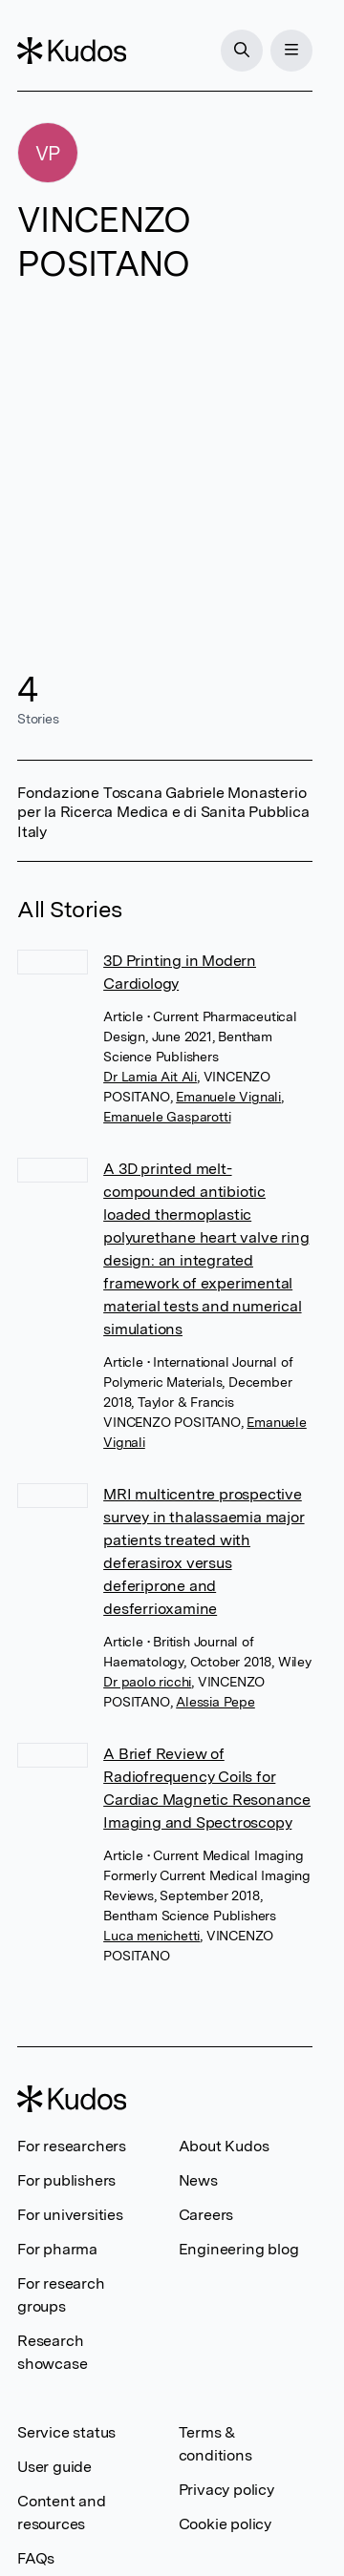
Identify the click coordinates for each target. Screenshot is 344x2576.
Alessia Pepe (215, 1701)
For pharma (57, 2249)
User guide (54, 2467)
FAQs (35, 2558)
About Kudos (224, 2146)
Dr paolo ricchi (147, 1681)
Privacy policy (226, 2490)
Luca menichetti (151, 1935)
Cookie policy (225, 2524)
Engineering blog (239, 2249)
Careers (206, 2215)
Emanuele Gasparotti (166, 1116)
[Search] (242, 51)
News (198, 2180)
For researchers (71, 2146)
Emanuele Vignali (228, 1096)
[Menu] (291, 51)
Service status (66, 2432)
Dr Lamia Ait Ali (150, 1076)
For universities (70, 2215)
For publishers (66, 2180)
